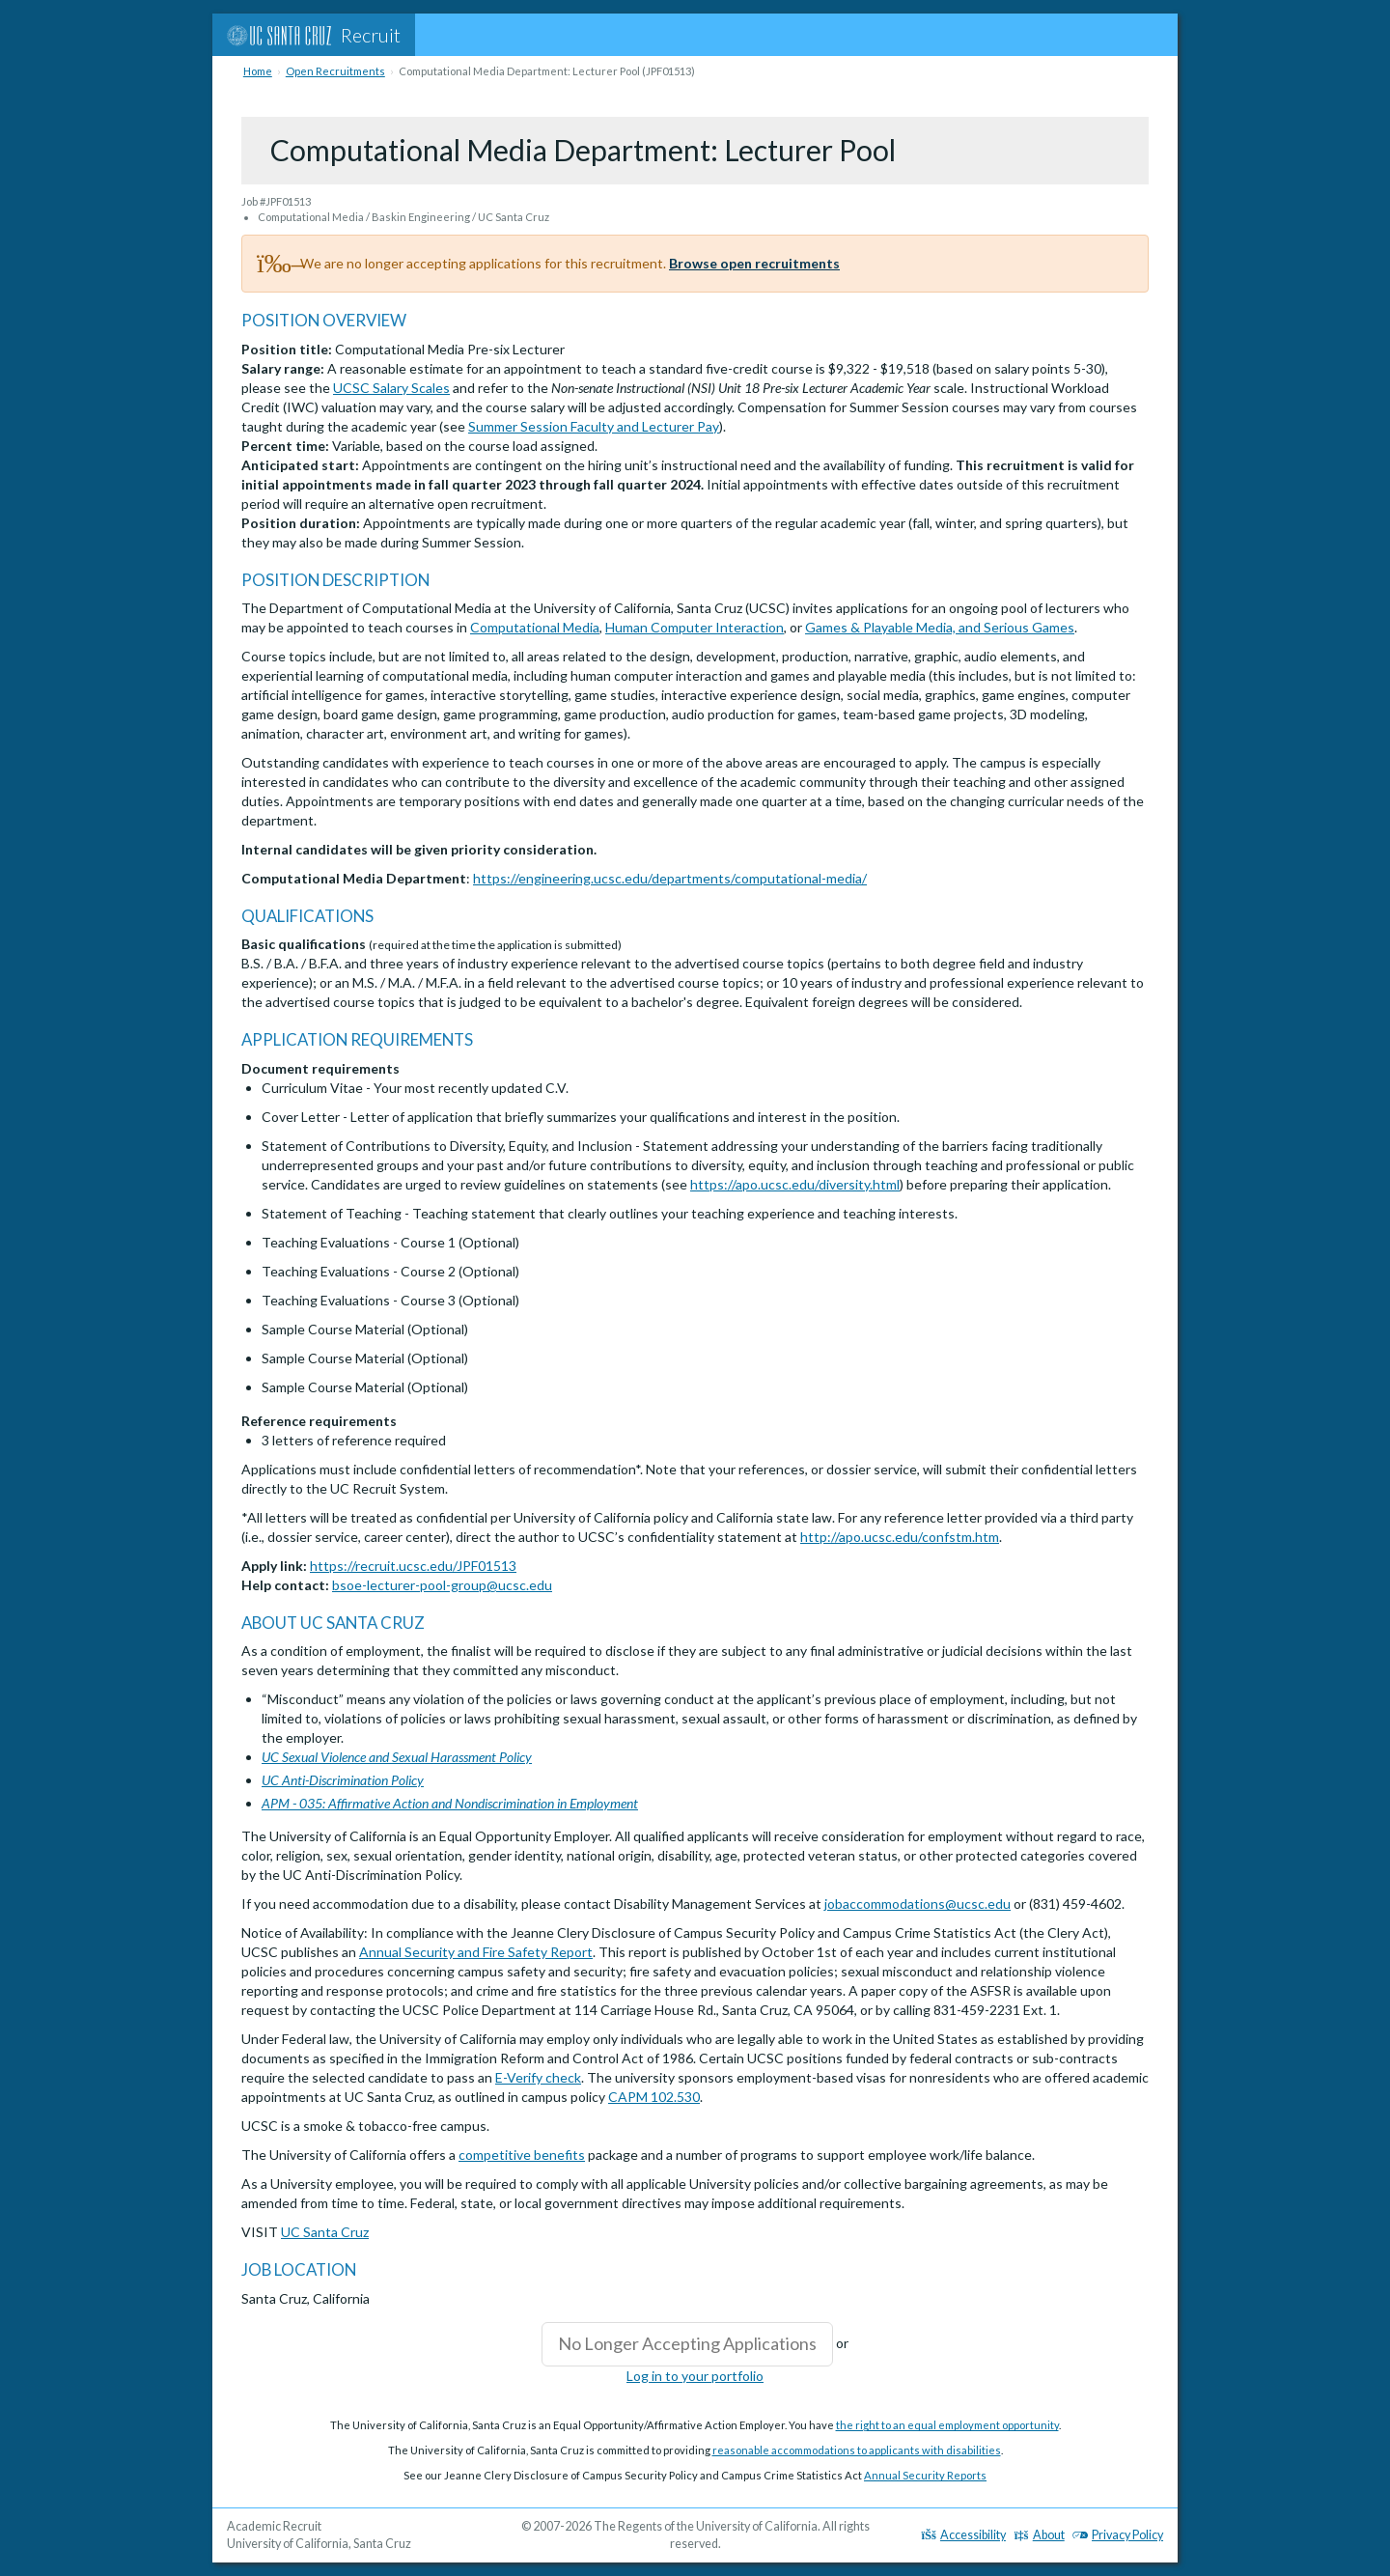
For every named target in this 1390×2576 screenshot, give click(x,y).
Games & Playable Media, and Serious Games (939, 627)
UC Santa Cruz (325, 2232)
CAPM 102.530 (654, 2096)
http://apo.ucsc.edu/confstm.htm (899, 1536)
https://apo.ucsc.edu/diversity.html (795, 1184)
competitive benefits (522, 2154)
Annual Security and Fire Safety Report (476, 1952)
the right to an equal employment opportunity (947, 2425)
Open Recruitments (335, 71)
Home (257, 71)
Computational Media (534, 627)
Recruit (314, 35)
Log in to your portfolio (695, 2375)
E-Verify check (538, 2077)
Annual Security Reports (925, 2475)
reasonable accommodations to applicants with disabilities (856, 2450)
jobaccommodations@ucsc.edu (917, 1903)
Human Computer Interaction (694, 627)
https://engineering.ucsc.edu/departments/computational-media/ (670, 878)
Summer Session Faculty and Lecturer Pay (593, 426)
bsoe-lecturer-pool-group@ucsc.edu (442, 1585)
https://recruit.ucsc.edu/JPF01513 (413, 1565)
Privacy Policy (1117, 2535)
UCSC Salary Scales (391, 387)
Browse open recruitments (754, 263)
